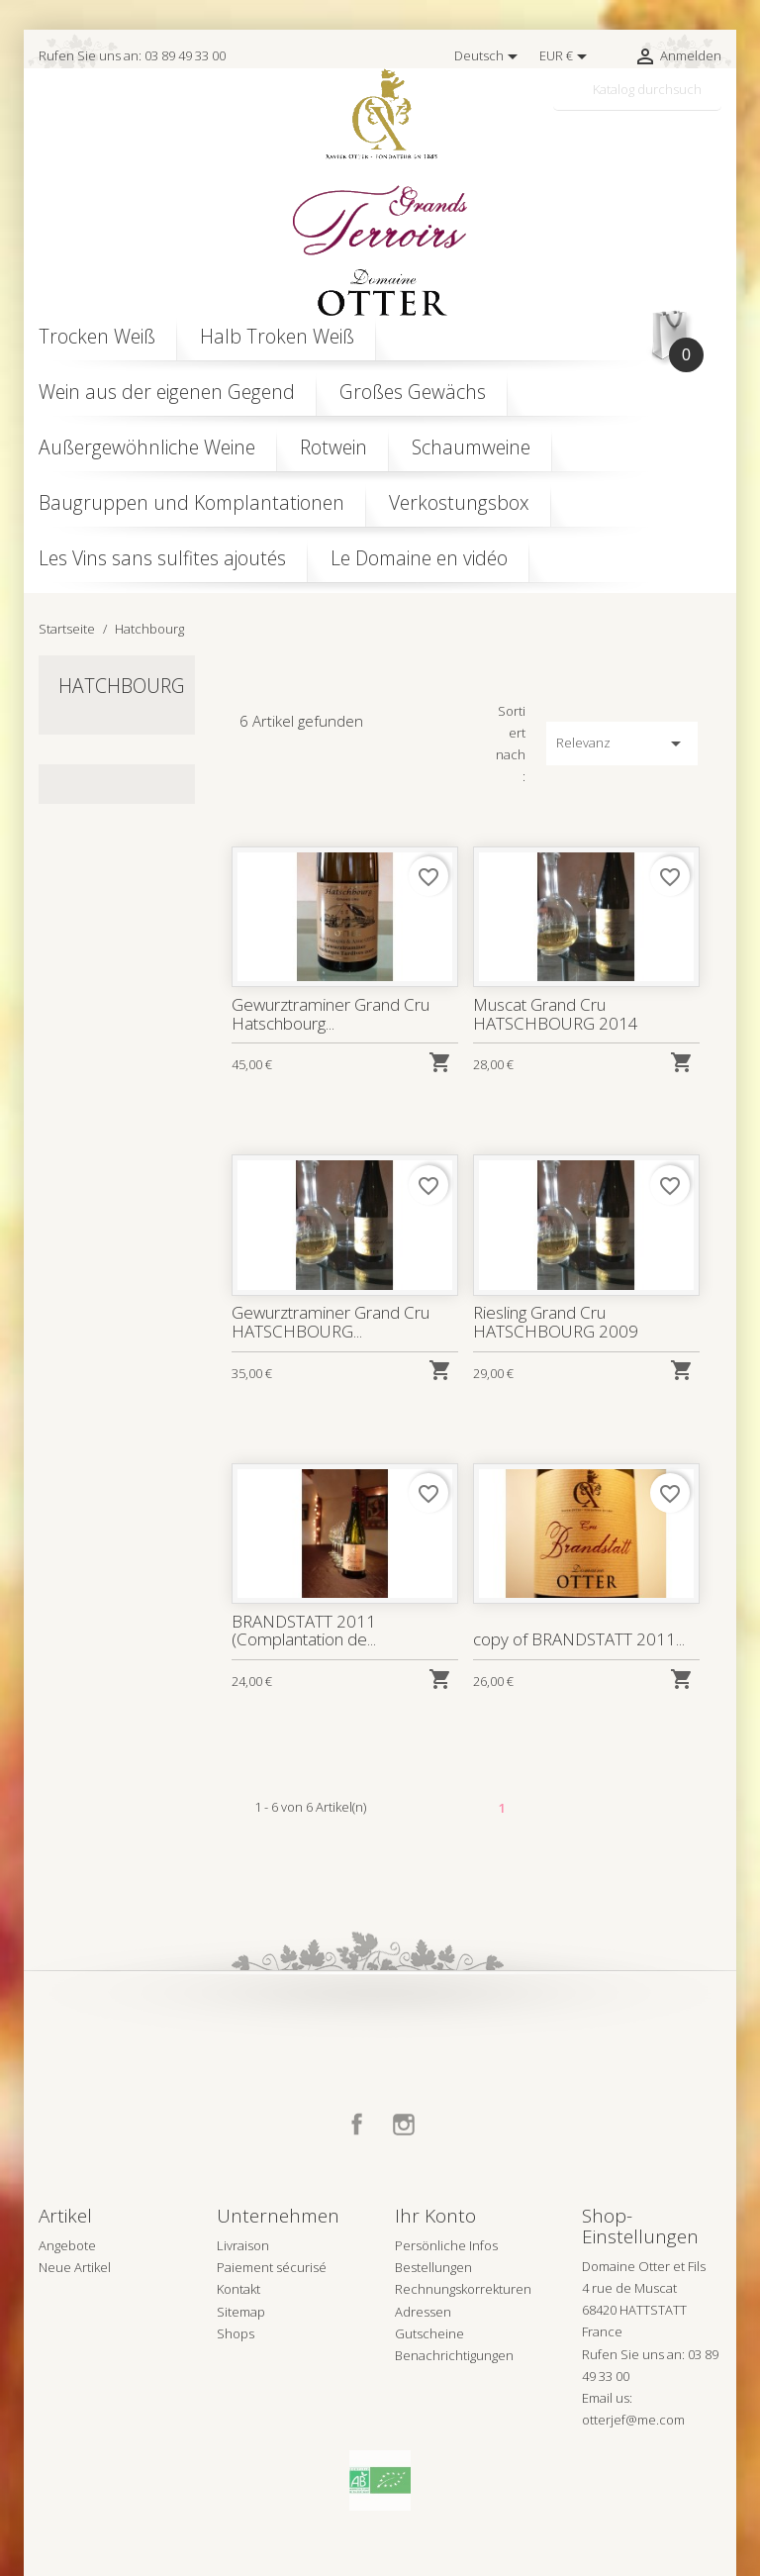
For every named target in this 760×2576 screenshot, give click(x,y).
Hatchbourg (121, 685)
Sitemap (241, 2312)
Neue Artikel (75, 2267)
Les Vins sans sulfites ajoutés (162, 558)
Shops (235, 2333)
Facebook (357, 2124)
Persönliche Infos (446, 2245)
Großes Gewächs (412, 391)
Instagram (404, 2124)
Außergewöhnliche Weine (147, 447)
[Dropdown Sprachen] (489, 56)
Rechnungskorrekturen (463, 2289)
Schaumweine (471, 447)
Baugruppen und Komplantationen (191, 502)
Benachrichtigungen (454, 2355)
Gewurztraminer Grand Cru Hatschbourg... (330, 1013)
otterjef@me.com (633, 2419)
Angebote (67, 2245)
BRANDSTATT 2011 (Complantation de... (303, 1630)
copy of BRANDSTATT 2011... (578, 1639)
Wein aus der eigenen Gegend (167, 391)
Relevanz (622, 743)
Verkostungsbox (459, 502)
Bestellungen (433, 2267)
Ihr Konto (435, 2216)
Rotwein (333, 447)
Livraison (243, 2245)
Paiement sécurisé (272, 2267)
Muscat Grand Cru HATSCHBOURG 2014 (555, 1013)
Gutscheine (429, 2333)
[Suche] (637, 89)
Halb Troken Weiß (277, 336)
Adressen (423, 2312)
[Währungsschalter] (566, 56)
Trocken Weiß (97, 336)
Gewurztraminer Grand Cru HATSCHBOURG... (330, 1321)
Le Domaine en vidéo (419, 558)
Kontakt (238, 2289)
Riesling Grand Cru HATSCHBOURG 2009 (555, 1321)
